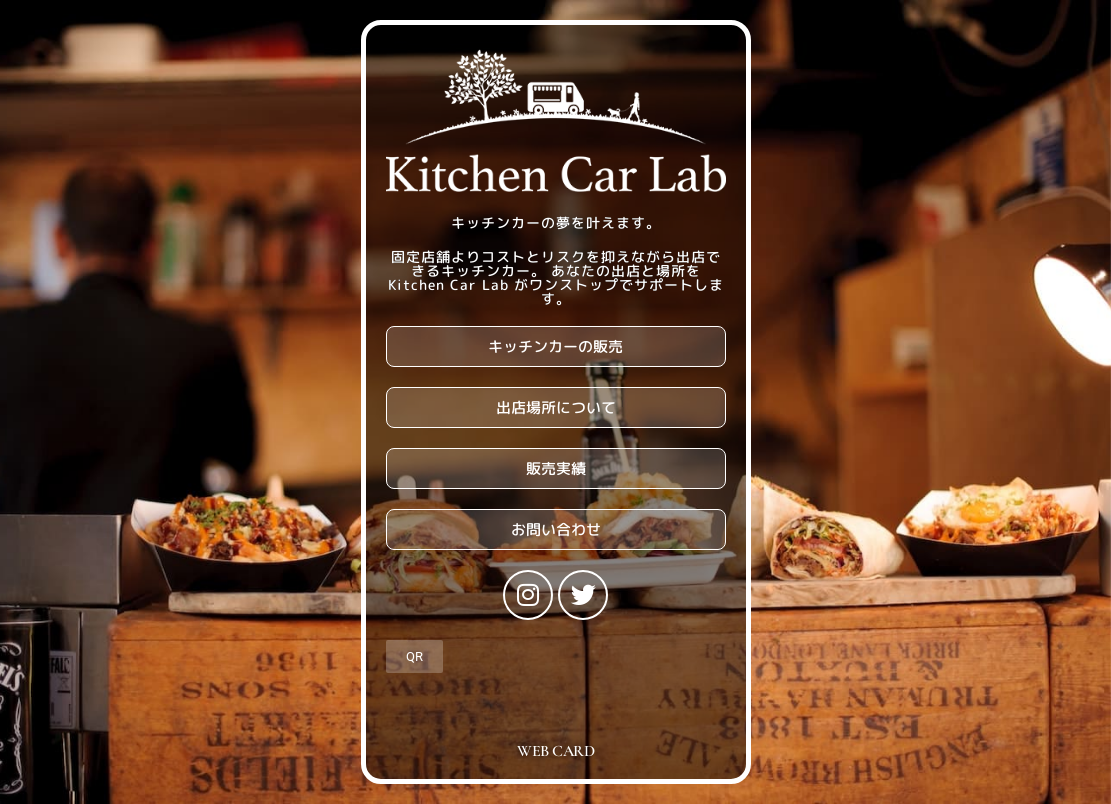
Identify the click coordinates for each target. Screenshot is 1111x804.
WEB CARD (555, 751)
